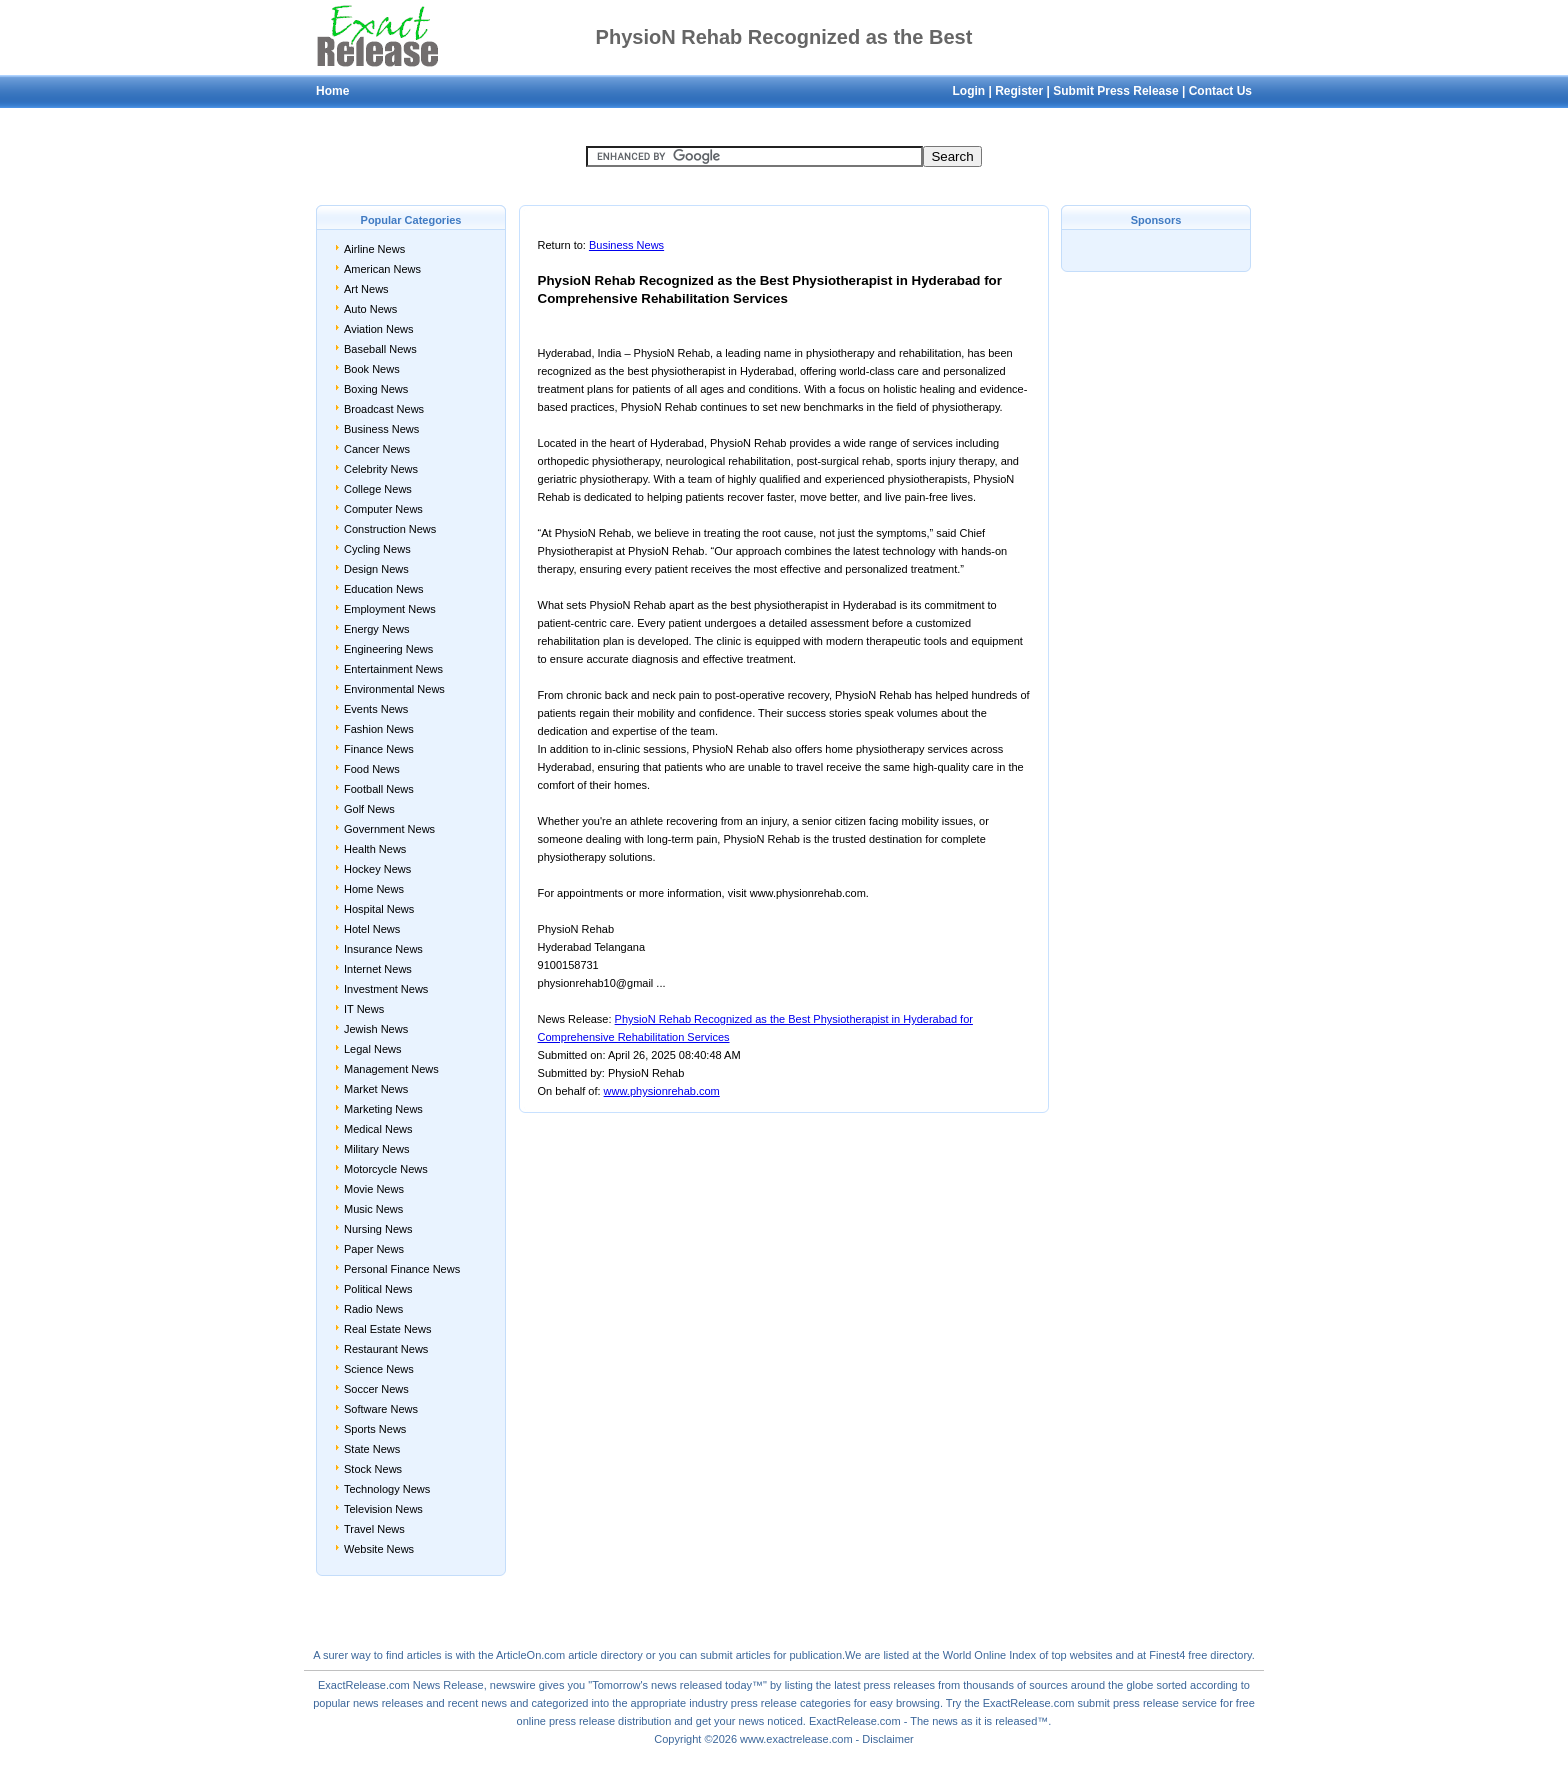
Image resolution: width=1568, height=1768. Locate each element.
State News (372, 1449)
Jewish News (376, 1029)
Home (332, 91)
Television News (383, 1509)
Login (968, 91)
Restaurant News (386, 1349)
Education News (384, 589)
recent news (477, 1703)
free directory (1219, 1655)
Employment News (390, 609)
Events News (376, 709)
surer (335, 1655)
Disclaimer (887, 1739)
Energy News (376, 629)
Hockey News (377, 869)
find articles (414, 1655)
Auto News (370, 309)
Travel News (374, 1529)
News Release (448, 1685)
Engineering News (388, 649)
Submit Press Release (1115, 91)
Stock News (373, 1469)
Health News (375, 849)
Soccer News (376, 1389)
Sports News (375, 1429)
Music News (373, 1209)
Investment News (386, 989)
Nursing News (378, 1229)
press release (582, 1721)
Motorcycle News (386, 1169)
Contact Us (1220, 91)
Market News (376, 1089)
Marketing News (383, 1109)
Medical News (378, 1129)
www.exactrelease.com (796, 1739)
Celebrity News (381, 469)
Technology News (387, 1489)
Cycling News (377, 549)
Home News (374, 889)
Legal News (372, 1049)
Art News (366, 289)
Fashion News (379, 729)
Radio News (373, 1309)
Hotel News (372, 929)
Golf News (369, 809)
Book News (372, 369)
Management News (391, 1069)
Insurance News (383, 949)
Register (1019, 91)
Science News (379, 1369)
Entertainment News (393, 669)
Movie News (374, 1189)
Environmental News (394, 689)
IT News (364, 1009)
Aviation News (379, 329)
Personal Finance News (402, 1269)
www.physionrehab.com (662, 1091)
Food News (372, 769)
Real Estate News (387, 1329)
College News (378, 489)
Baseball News (380, 349)
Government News (389, 829)
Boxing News (376, 389)
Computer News (383, 509)
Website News (379, 1549)
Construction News (390, 529)
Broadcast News (384, 409)
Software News (381, 1409)
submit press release (1129, 1703)
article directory (605, 1655)
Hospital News (379, 909)
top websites (1081, 1655)
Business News (381, 429)
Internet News (378, 969)
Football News (379, 789)
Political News (378, 1289)
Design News (376, 569)
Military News (376, 1149)
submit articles (735, 1655)
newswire (513, 1685)
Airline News (374, 249)
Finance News (379, 749)
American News (382, 269)
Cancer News (377, 449)
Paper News (374, 1249)
